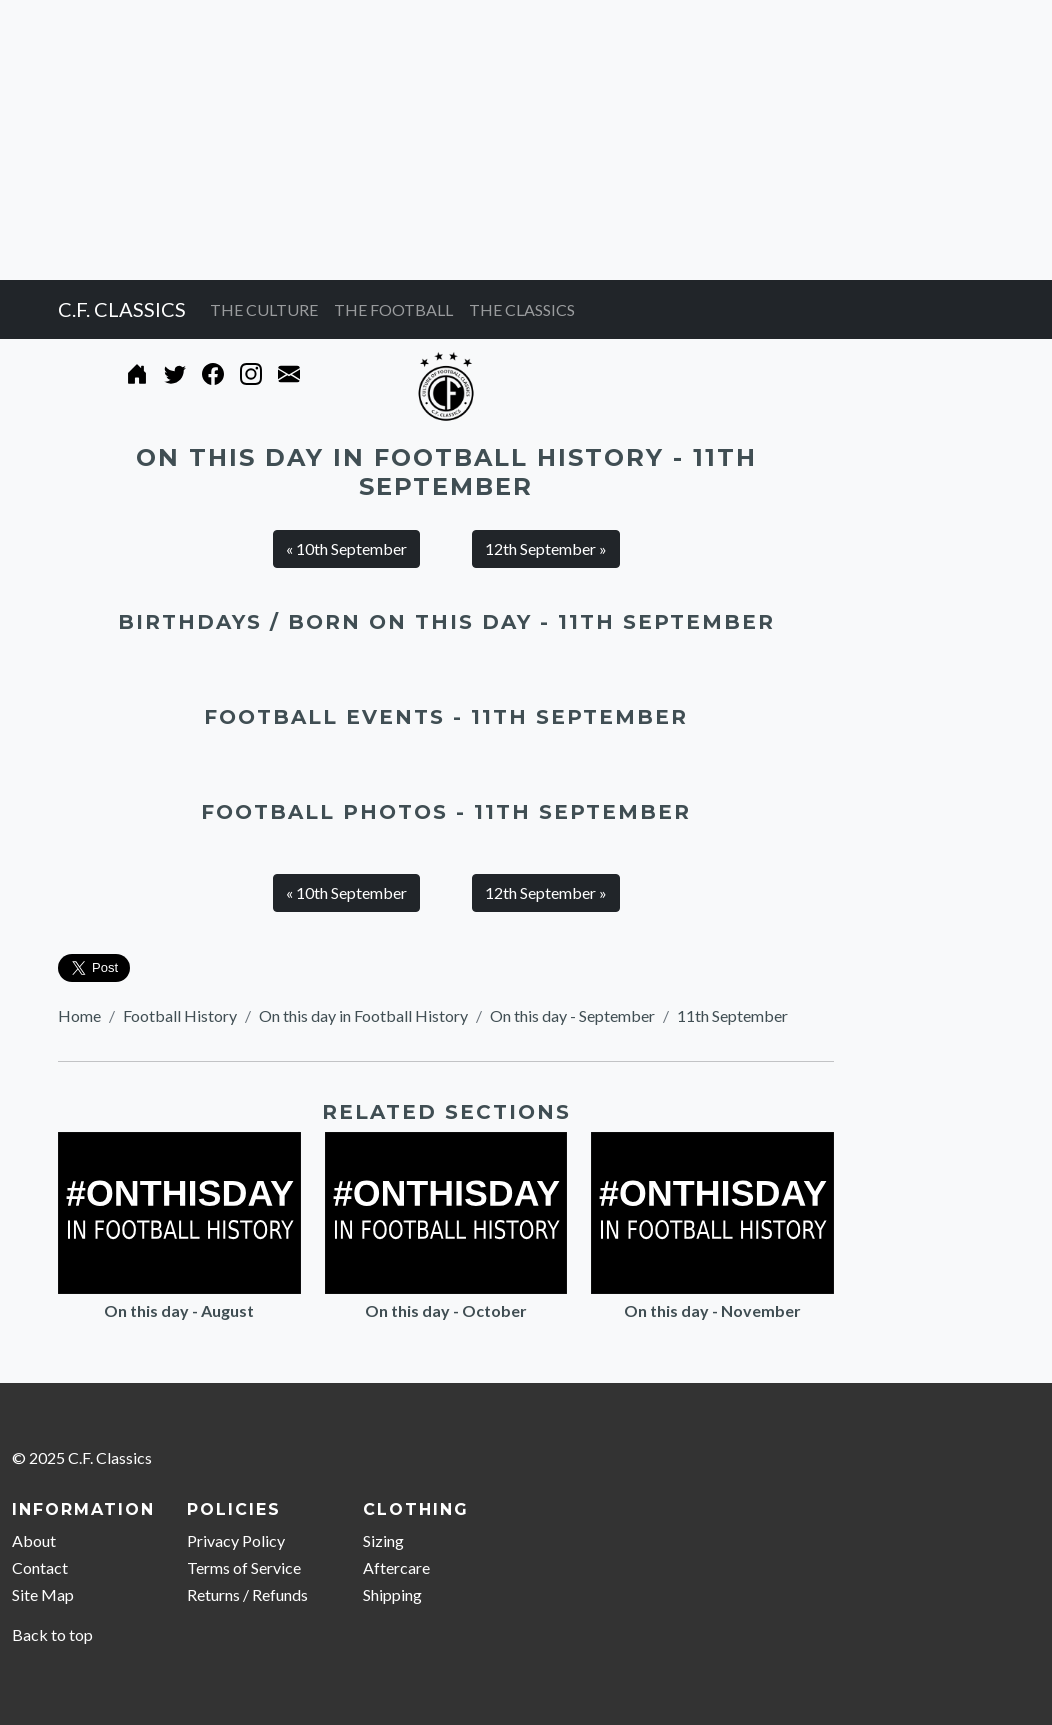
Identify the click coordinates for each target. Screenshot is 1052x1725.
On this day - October (446, 1310)
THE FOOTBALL (393, 309)
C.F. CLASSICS (122, 309)
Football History (180, 1015)
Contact (40, 1567)
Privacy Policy (236, 1540)
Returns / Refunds (247, 1594)
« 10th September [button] (346, 548)
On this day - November (712, 1310)
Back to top (52, 1634)
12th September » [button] (546, 548)
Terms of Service (244, 1567)
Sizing (383, 1540)
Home (79, 1015)
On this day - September (572, 1015)
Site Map (43, 1594)
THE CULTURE (264, 309)
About (34, 1540)
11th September (732, 1015)
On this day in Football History (363, 1015)
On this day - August (179, 1310)
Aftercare (396, 1567)
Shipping (392, 1594)
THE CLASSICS (522, 309)
